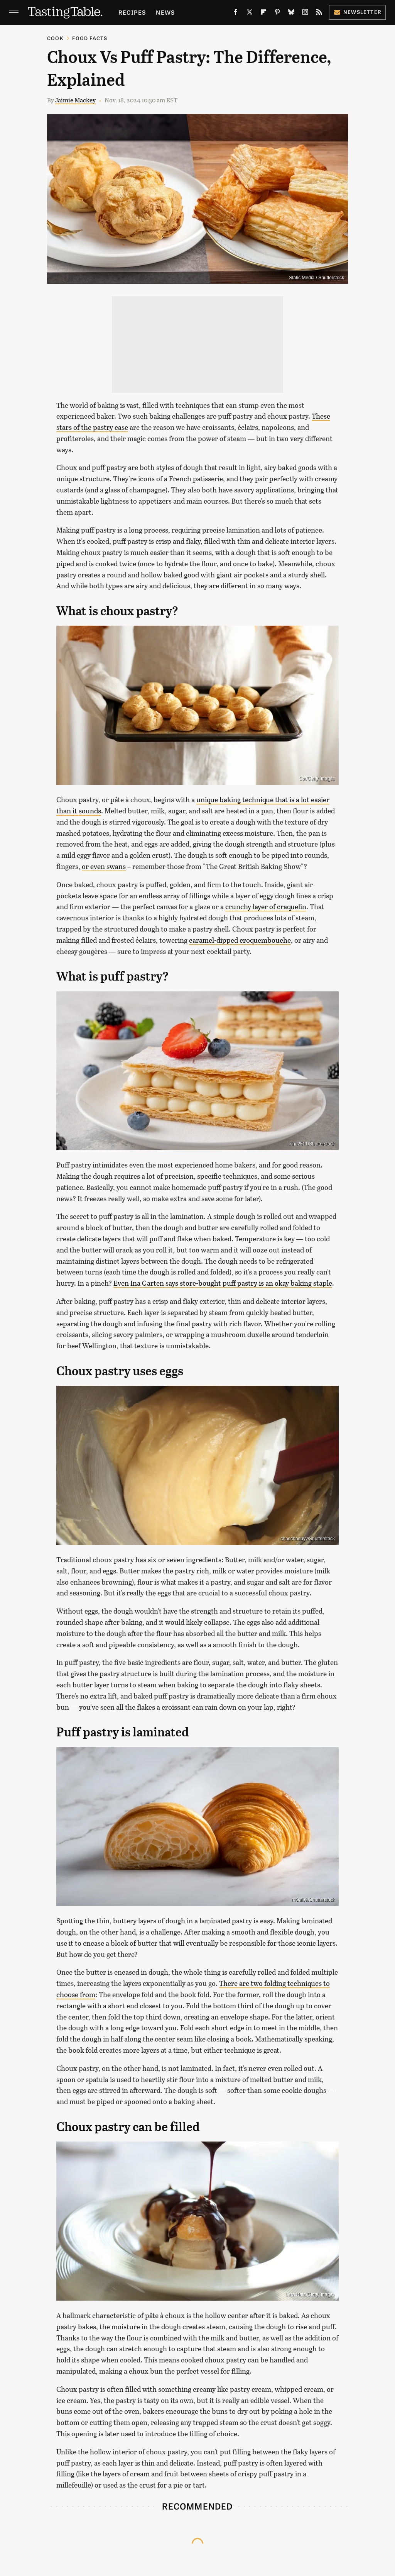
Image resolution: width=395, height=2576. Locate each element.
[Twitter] (249, 14)
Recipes (132, 12)
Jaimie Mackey (75, 99)
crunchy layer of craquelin (265, 906)
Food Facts (89, 38)
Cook (55, 38)
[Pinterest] (277, 14)
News (165, 12)
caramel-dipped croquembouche (240, 940)
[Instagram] (305, 14)
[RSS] (319, 14)
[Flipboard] (263, 14)
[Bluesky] (291, 14)
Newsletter (357, 11)
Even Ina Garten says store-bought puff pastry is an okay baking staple (222, 1283)
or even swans (104, 866)
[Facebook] (236, 14)
